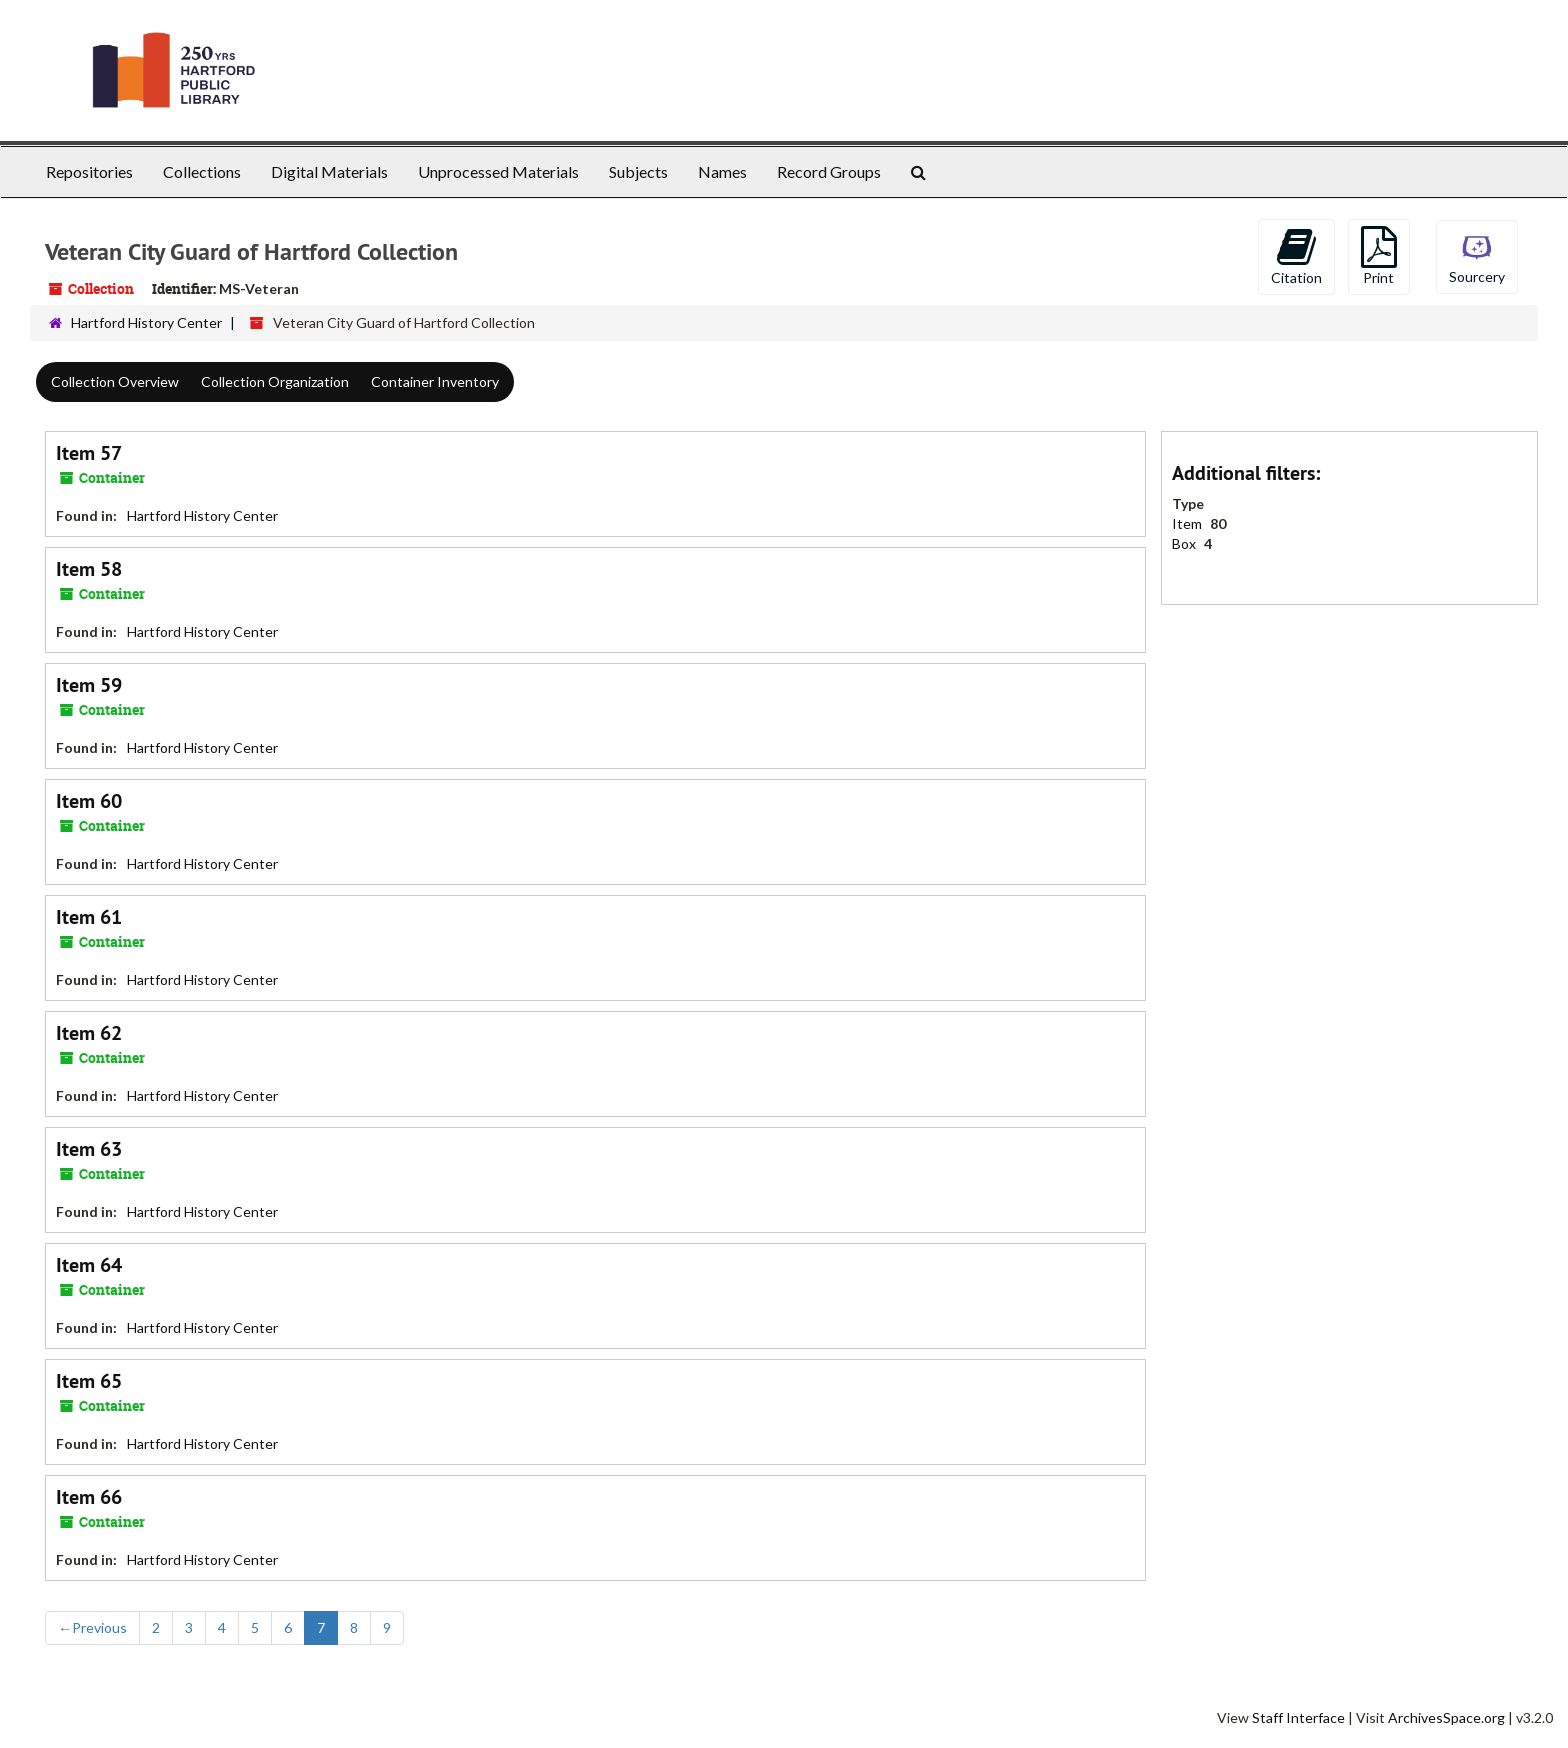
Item (1188, 523)
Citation (1296, 256)
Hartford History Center (146, 322)
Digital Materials (329, 171)
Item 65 (89, 1381)
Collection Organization (275, 381)
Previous (92, 1627)
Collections (202, 171)
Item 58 (89, 569)
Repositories (89, 171)
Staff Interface (1298, 1717)
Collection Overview (115, 381)
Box (1185, 543)
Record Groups (829, 171)
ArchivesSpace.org (1446, 1717)
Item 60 (89, 801)
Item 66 (89, 1497)
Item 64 (89, 1265)
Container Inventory (435, 381)
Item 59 (89, 685)
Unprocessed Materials (498, 171)
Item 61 (89, 917)
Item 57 (89, 453)
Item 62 (89, 1033)
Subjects (638, 171)
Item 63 (89, 1149)
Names (722, 171)
